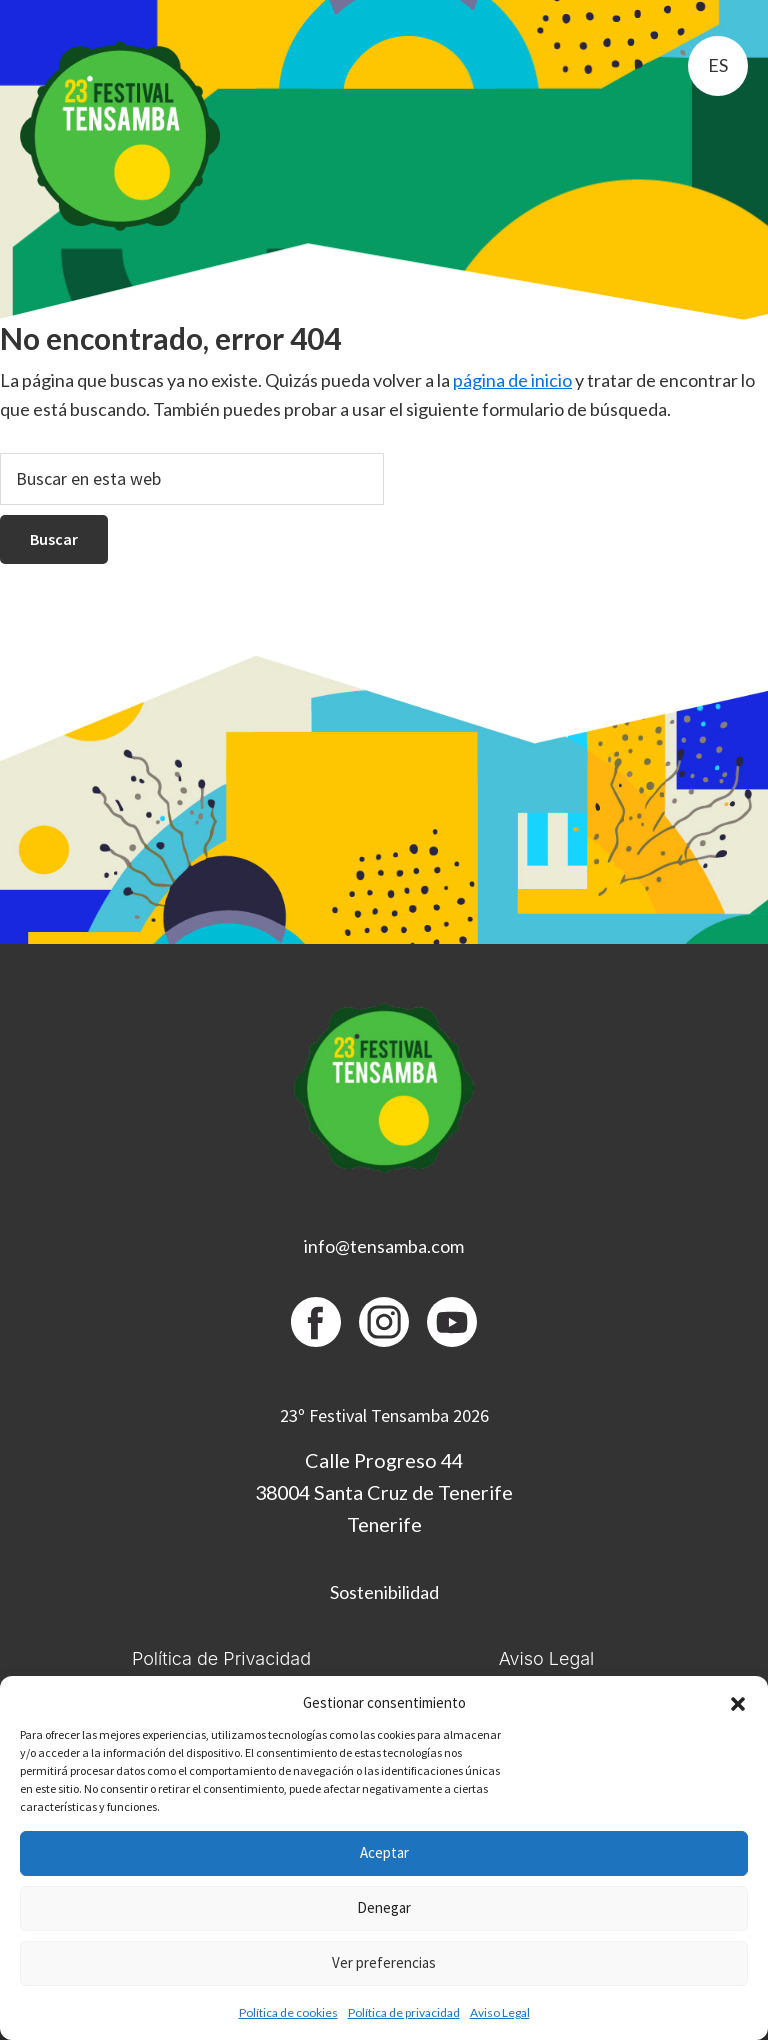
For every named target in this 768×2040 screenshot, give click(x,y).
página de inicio (512, 380)
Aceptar (384, 1852)
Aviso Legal (500, 2012)
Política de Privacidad (221, 1658)
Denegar (384, 1907)
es (718, 65)
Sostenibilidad (384, 1592)
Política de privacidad (404, 2012)
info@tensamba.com (384, 1246)
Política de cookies (288, 2012)
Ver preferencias (384, 1962)
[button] (738, 1704)
